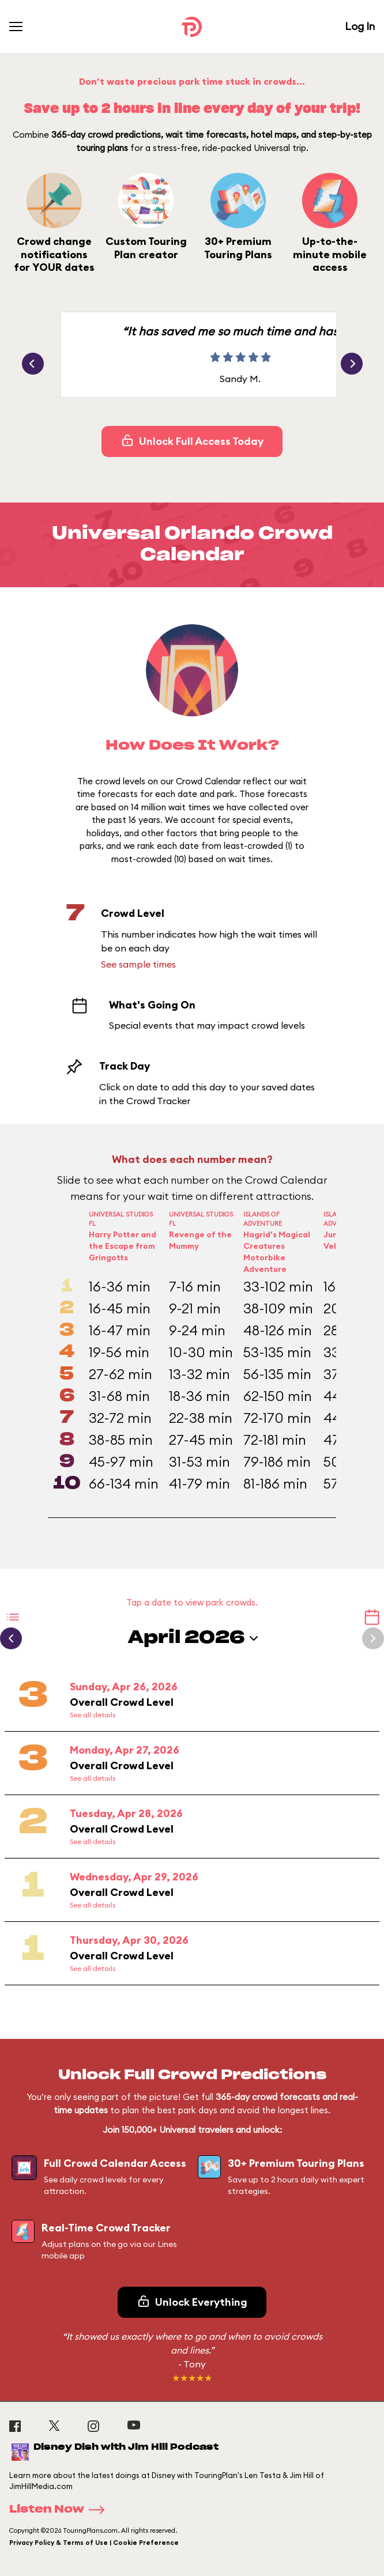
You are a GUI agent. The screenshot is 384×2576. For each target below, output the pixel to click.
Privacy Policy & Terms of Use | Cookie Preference (94, 2543)
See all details (92, 1714)
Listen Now (60, 2510)
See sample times (138, 964)
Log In (360, 26)
